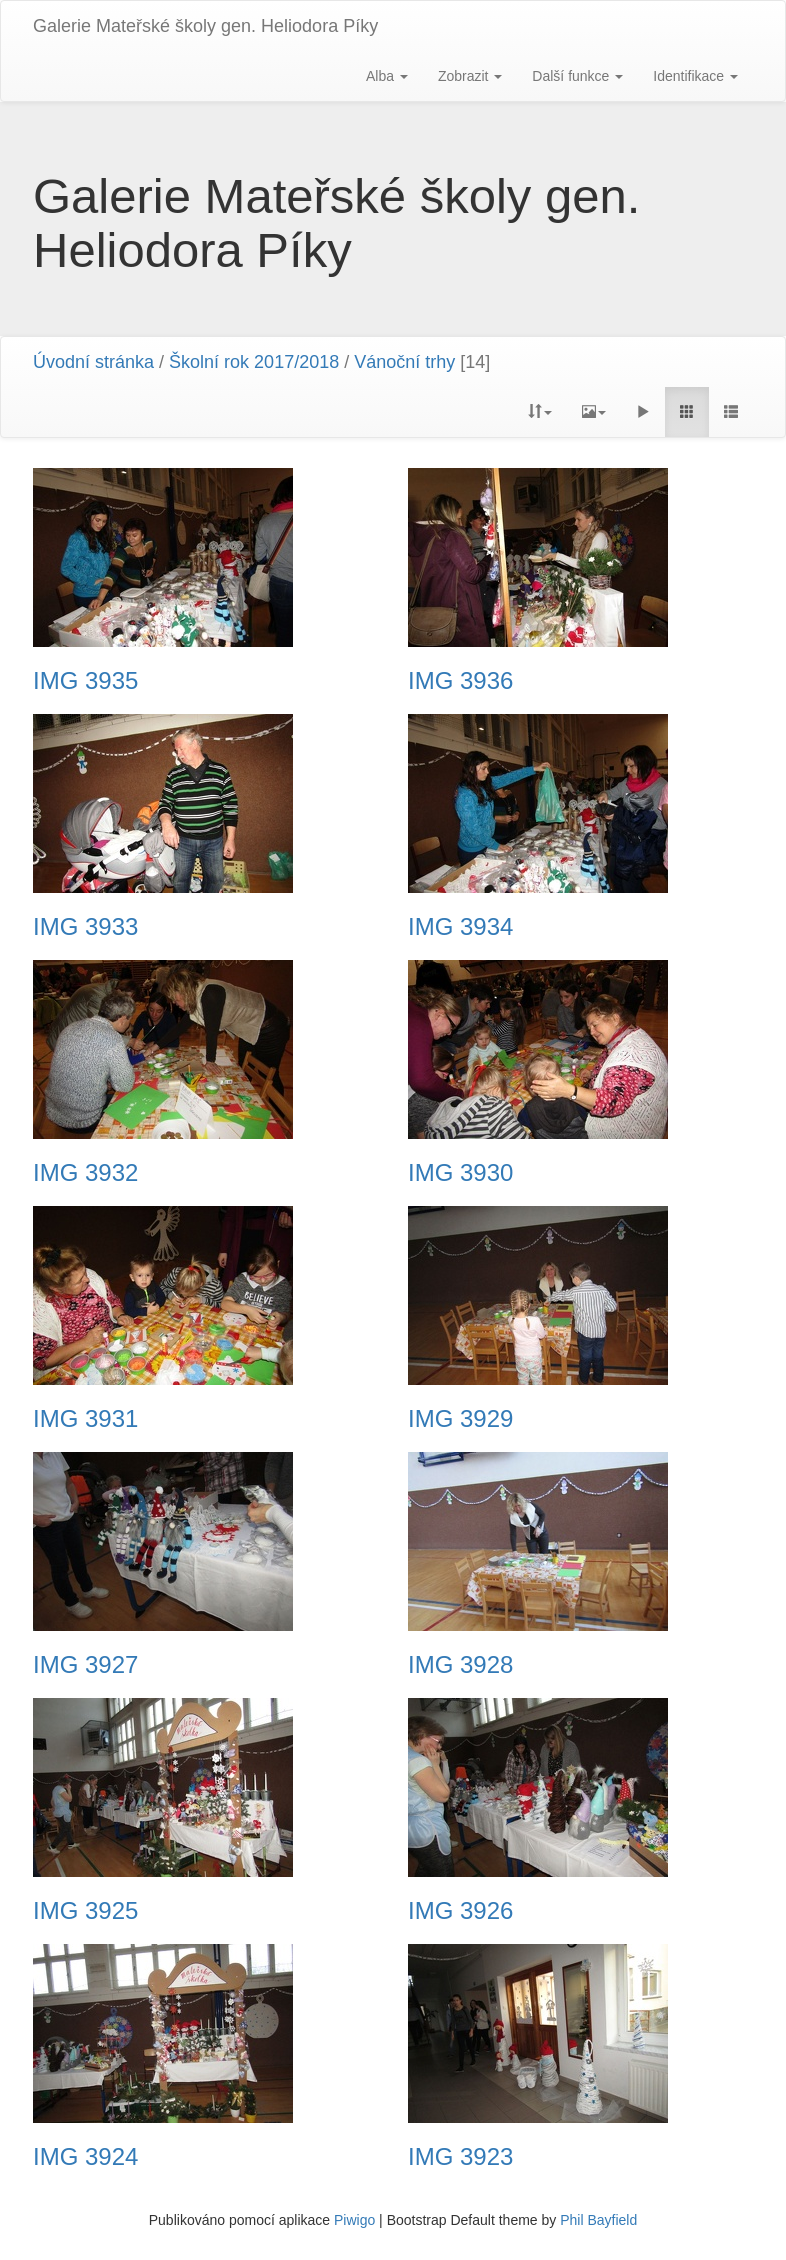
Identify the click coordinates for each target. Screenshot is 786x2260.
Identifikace (695, 76)
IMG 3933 (85, 927)
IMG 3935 (85, 681)
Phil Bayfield (598, 2220)
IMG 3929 (460, 1419)
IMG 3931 (85, 1419)
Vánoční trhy (404, 362)
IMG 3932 (85, 1173)
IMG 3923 (460, 2157)
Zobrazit (470, 76)
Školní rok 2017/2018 (254, 362)
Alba (387, 76)
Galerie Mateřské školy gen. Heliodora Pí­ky (205, 26)
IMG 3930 (460, 1173)
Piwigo (354, 2220)
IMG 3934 (460, 927)
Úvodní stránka (93, 362)
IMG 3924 (85, 2157)
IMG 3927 (85, 1665)
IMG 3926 (460, 1911)
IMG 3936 (460, 681)
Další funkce (577, 76)
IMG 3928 (460, 1665)
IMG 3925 (85, 1911)
